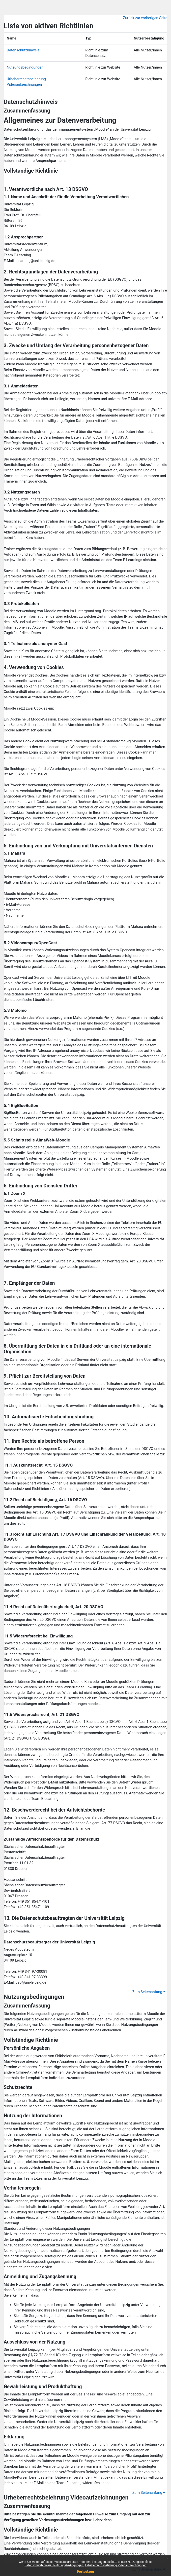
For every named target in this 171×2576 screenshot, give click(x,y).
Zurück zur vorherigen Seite (145, 18)
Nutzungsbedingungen (68, 2565)
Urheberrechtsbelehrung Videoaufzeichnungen (115, 2565)
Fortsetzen (85, 2572)
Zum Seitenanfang (148, 1992)
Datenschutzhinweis (38, 2565)
